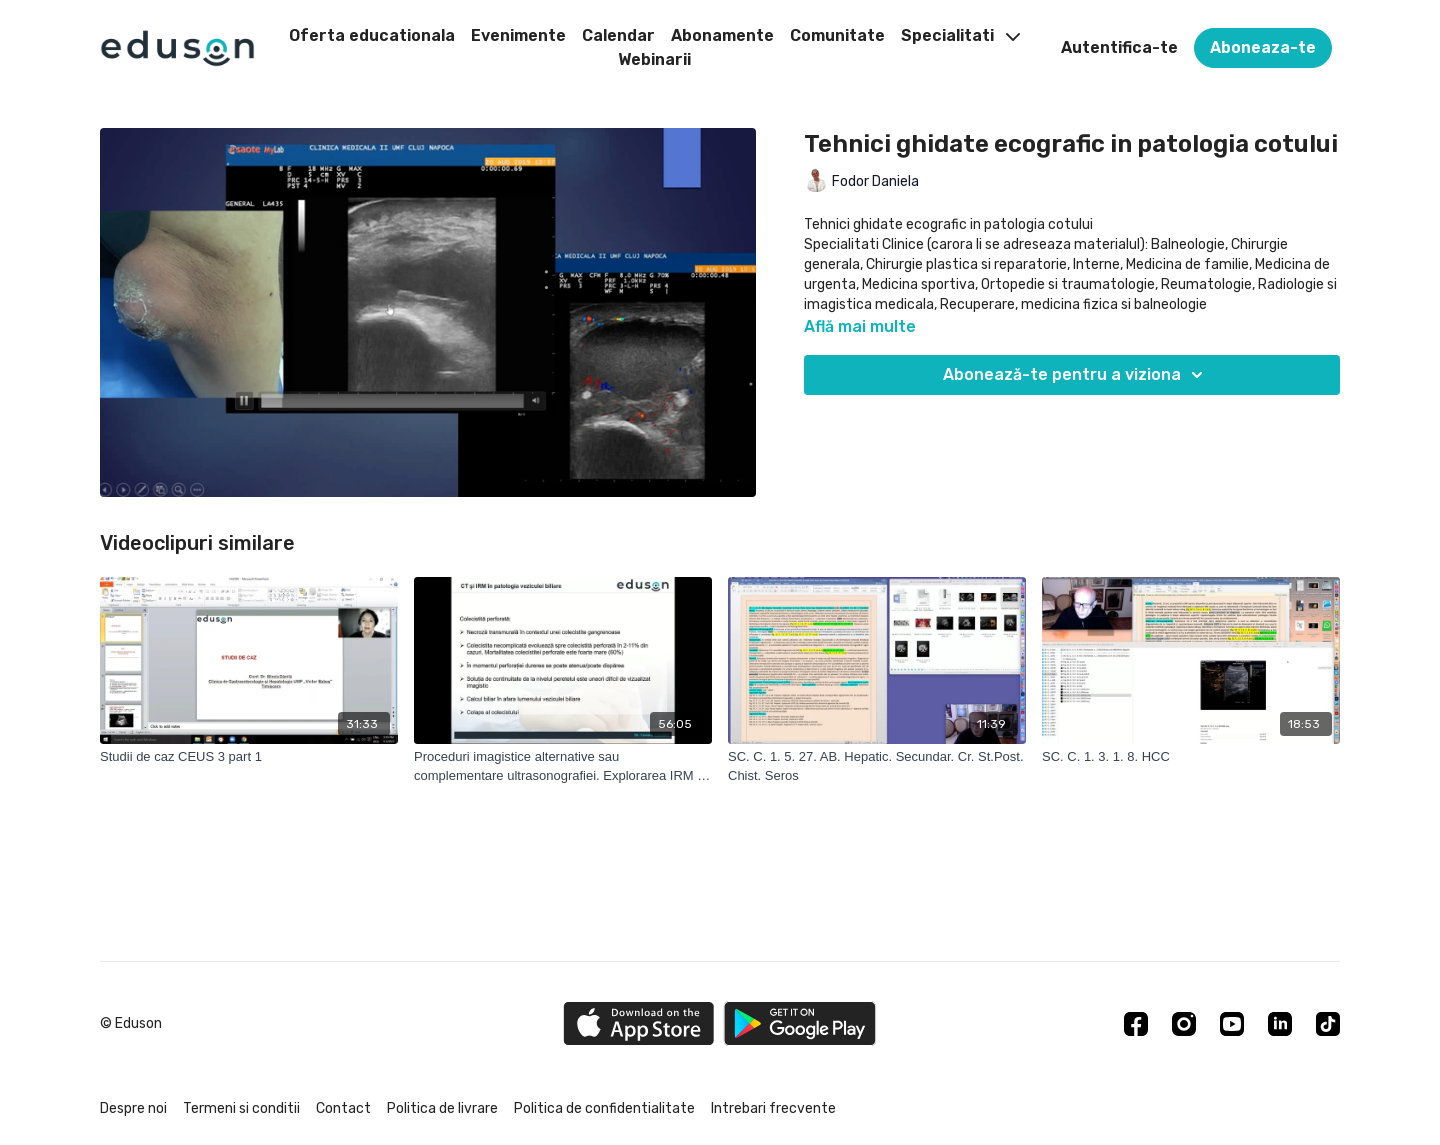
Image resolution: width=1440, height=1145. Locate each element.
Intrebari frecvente (773, 1108)
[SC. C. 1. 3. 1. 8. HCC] (1191, 757)
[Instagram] (1184, 1024)
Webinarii (654, 59)
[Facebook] (1136, 1024)
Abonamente (722, 35)
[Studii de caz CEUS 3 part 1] (249, 757)
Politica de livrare (442, 1108)
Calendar (618, 35)
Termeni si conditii (241, 1108)
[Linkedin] (1280, 1024)
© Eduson (131, 1024)
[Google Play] (800, 1023)
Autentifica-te (1119, 47)
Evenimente (518, 35)
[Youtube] (1232, 1024)
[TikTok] (1328, 1024)
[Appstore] (638, 1023)
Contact (343, 1108)
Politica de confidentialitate (604, 1108)
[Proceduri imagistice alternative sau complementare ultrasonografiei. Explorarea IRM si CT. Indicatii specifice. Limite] (563, 766)
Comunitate (837, 35)
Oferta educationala (372, 35)
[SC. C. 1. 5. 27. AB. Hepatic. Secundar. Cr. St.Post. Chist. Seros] (877, 766)
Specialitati (960, 35)
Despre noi (133, 1108)
